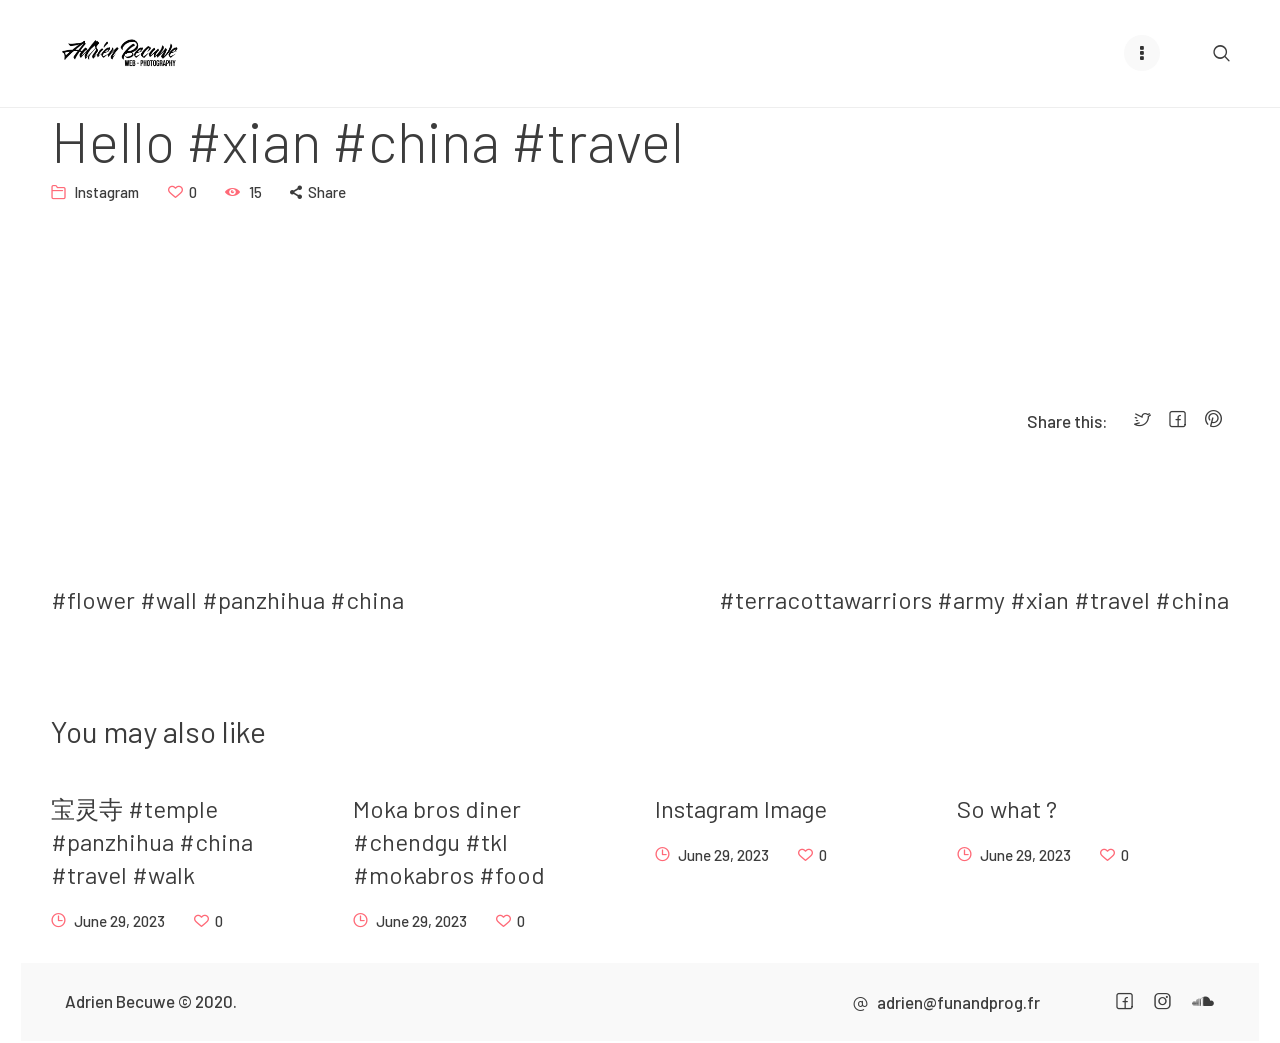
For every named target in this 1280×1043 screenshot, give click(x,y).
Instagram (106, 191)
